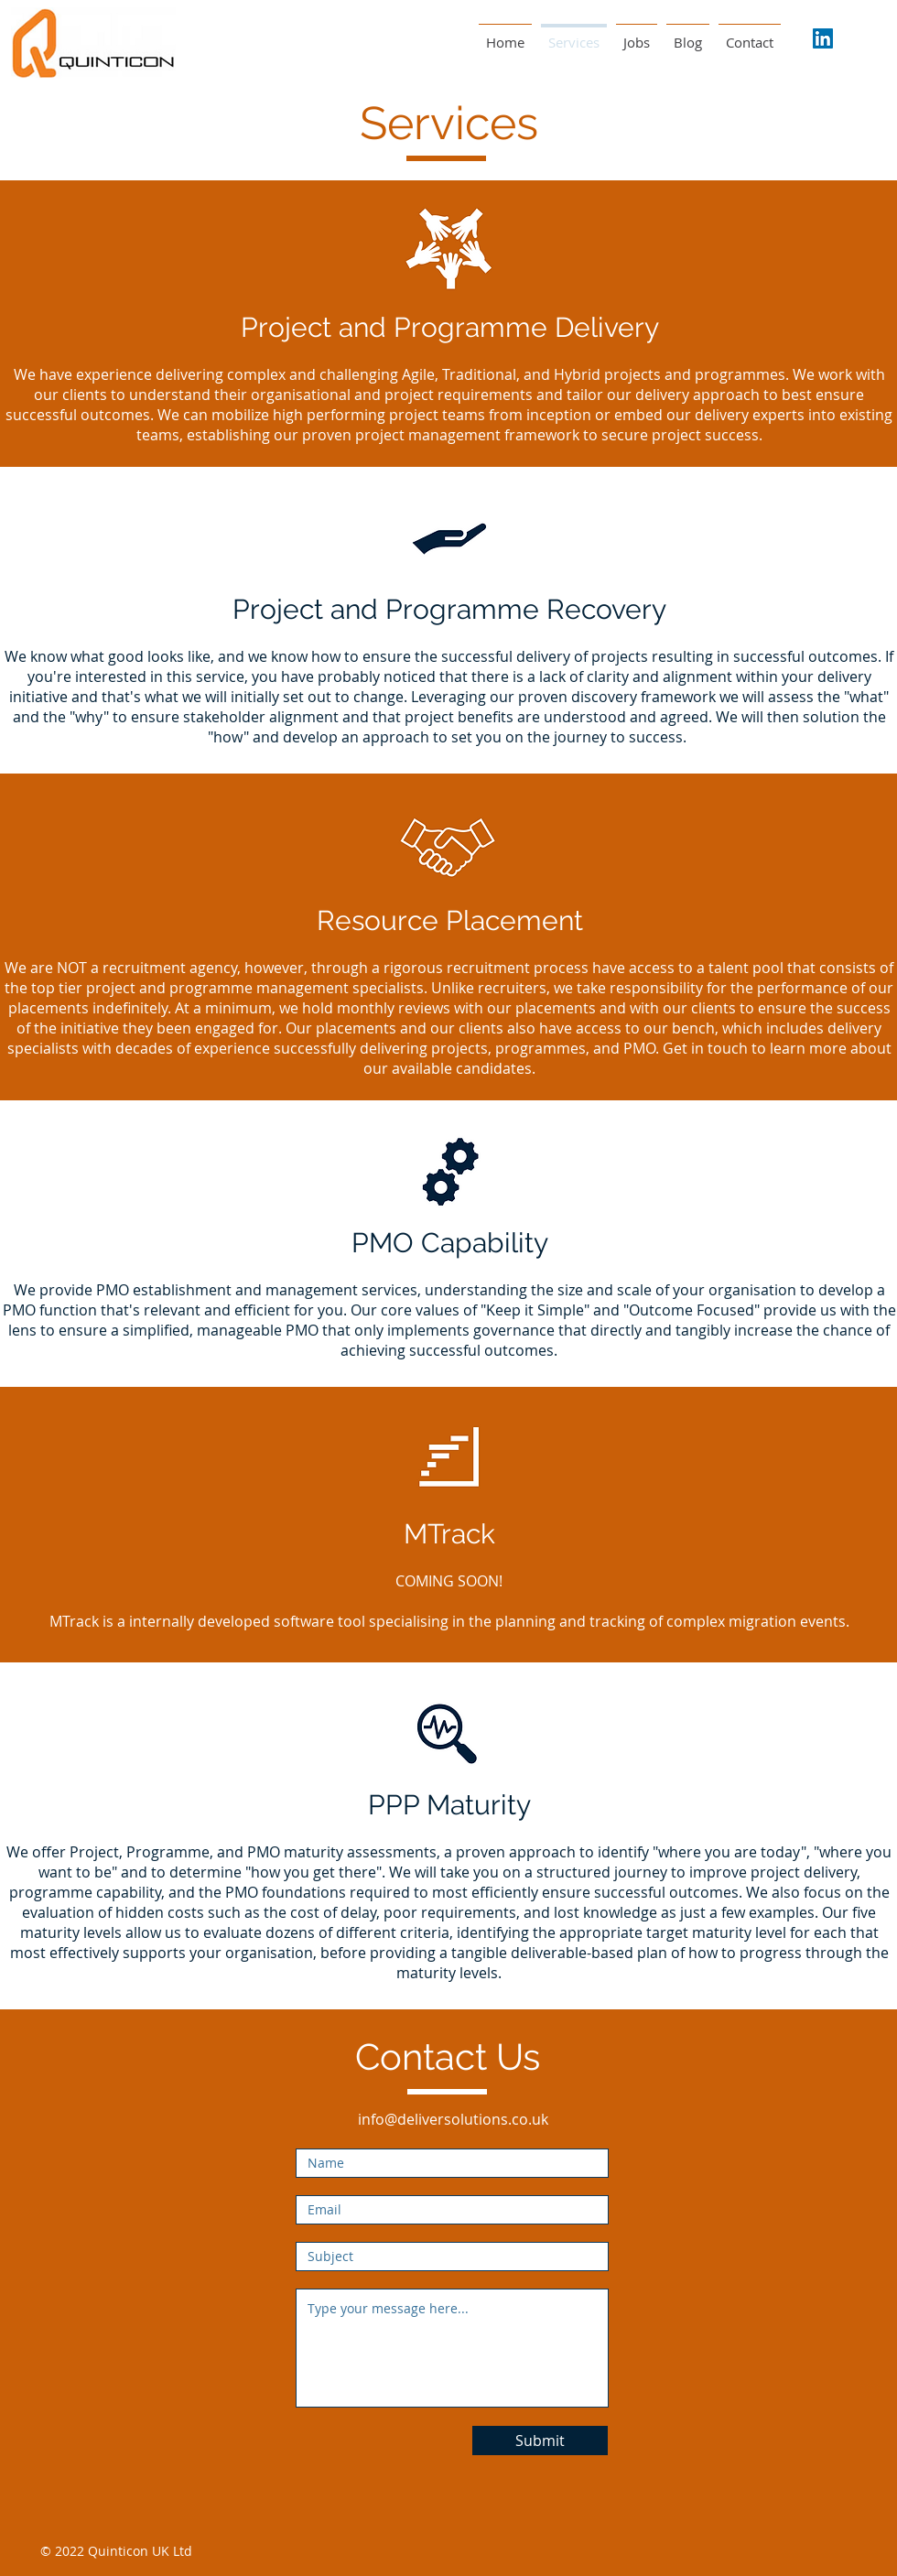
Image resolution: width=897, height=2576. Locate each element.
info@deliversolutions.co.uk (453, 2119)
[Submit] (540, 2440)
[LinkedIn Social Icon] (823, 38)
